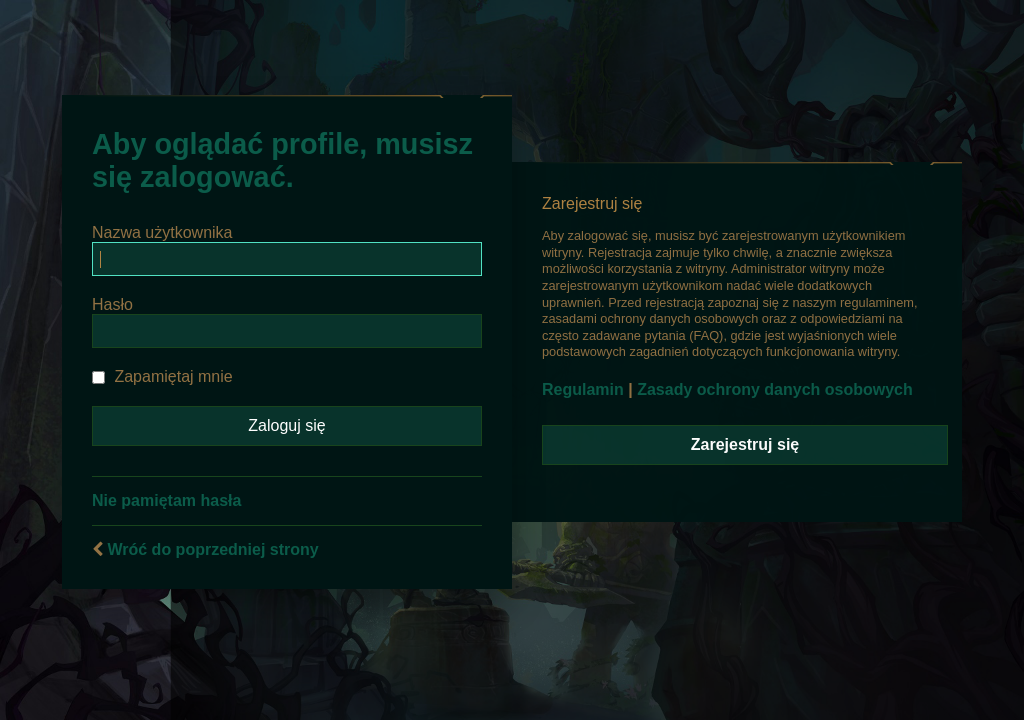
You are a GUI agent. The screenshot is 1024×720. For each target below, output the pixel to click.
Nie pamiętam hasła (166, 500)
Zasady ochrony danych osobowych (775, 389)
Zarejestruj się (745, 444)
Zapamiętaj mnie (162, 376)
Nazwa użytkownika (162, 232)
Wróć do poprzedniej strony (212, 549)
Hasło (112, 304)
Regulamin (583, 389)
